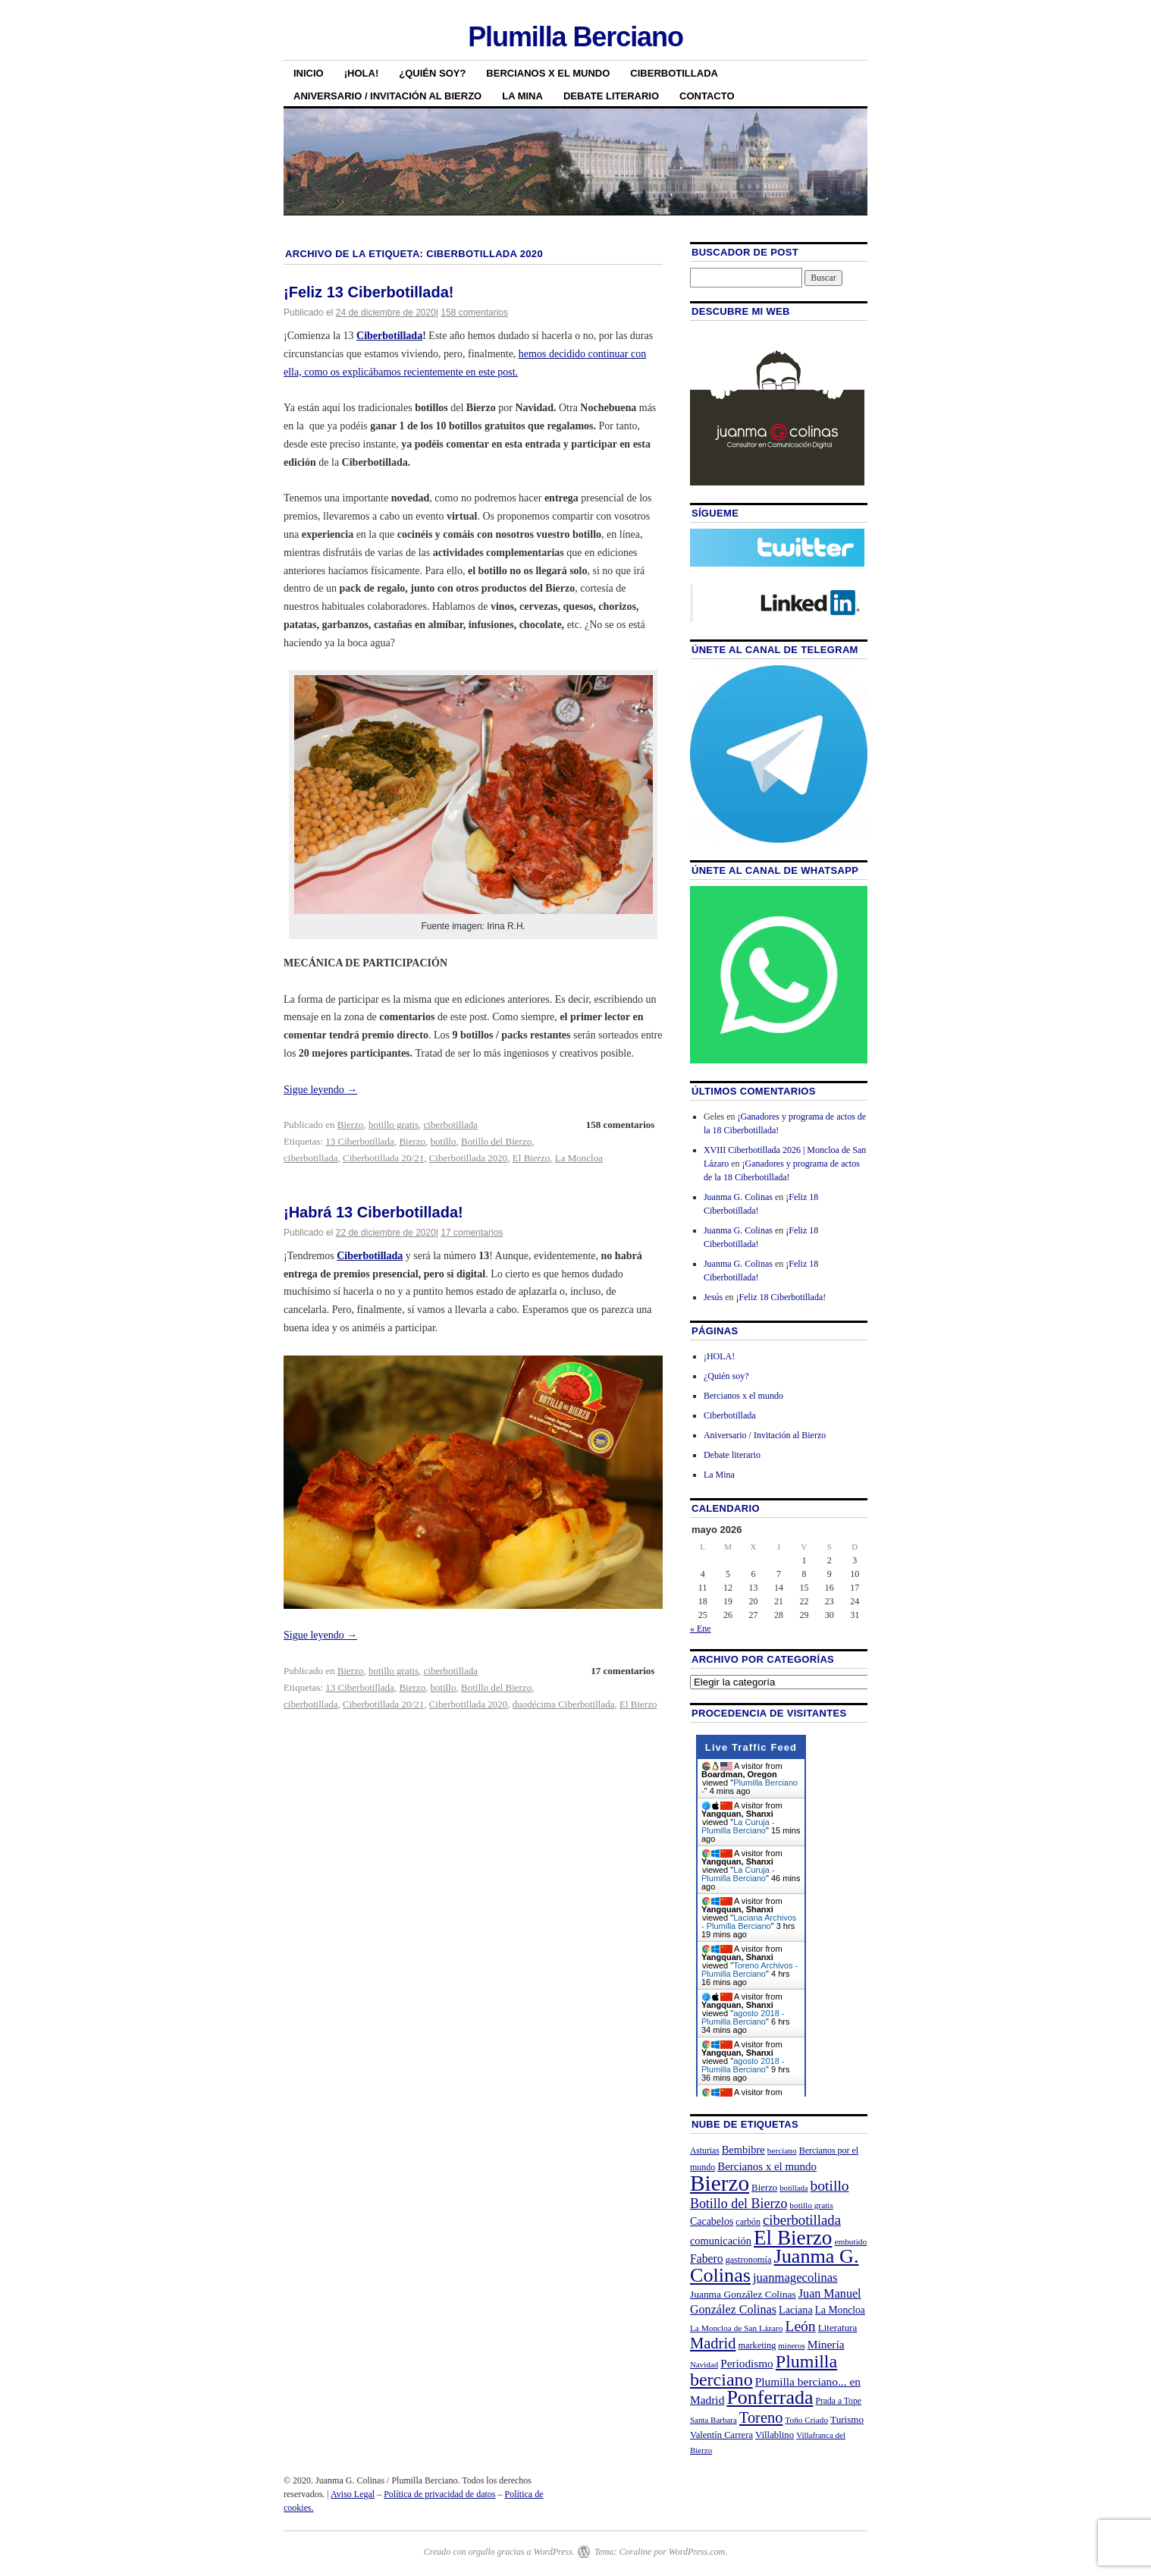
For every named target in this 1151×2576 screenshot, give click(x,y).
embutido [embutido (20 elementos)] (850, 2241)
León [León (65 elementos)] (800, 2326)
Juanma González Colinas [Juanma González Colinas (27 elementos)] (743, 2294)
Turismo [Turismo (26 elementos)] (847, 2419)
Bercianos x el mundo (548, 73)
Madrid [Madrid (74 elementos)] (713, 2343)
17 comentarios (472, 1232)
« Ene (700, 1628)
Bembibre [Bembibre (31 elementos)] (743, 2150)
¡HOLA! (361, 73)
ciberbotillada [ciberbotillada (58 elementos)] (802, 2220)
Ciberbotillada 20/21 (383, 1158)
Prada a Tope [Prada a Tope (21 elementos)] (838, 2401)
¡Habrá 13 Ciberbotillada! (373, 1212)
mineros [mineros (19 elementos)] (791, 2345)
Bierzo (350, 1124)
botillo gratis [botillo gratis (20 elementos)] (811, 2205)
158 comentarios (474, 312)
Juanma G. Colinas (738, 1197)
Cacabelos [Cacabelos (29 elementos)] (711, 2221)
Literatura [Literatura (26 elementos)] (838, 2327)
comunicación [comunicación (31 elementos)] (720, 2241)
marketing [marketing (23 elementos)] (757, 2345)
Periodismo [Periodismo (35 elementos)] (746, 2363)
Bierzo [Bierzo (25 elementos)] (764, 2187)
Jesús (713, 1297)
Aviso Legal (353, 2494)
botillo (443, 1141)
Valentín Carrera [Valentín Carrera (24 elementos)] (721, 2435)
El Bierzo (531, 1158)
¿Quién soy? (432, 73)
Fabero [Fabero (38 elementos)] (706, 2258)
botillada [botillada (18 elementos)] (793, 2188)
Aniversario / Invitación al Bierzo (387, 96)
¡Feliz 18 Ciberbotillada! (781, 1297)
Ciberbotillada (674, 73)
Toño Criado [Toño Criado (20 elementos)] (806, 2419)
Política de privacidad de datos (439, 2494)
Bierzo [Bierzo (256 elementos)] (719, 2183)
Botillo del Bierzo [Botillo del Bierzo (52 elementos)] (738, 2203)
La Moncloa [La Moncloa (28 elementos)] (840, 2310)
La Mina (522, 96)
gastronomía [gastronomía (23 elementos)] (749, 2259)
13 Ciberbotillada (359, 1141)
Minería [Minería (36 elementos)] (826, 2344)
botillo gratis (394, 1124)
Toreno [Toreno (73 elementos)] (761, 2417)
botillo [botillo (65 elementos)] (830, 2186)
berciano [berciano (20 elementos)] (782, 2150)
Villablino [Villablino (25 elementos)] (774, 2435)
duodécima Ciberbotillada (564, 1704)
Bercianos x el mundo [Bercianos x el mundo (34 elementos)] (767, 2166)
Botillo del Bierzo (496, 1141)
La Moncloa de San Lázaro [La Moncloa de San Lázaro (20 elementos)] (736, 2328)
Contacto (706, 96)
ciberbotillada (451, 1124)
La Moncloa (579, 1158)
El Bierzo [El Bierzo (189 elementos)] (793, 2237)
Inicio (308, 73)
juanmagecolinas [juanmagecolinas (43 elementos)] (795, 2277)
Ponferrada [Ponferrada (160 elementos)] (769, 2397)
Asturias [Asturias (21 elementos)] (705, 2151)
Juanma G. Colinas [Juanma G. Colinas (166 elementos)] (774, 2265)
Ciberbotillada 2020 (468, 1158)
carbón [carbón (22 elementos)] (748, 2221)
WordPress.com (697, 2551)
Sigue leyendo (320, 1089)
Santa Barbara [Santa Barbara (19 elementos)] (713, 2419)
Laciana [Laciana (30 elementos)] (796, 2310)
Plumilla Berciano (575, 36)
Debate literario (611, 96)
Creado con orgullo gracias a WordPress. (499, 2551)
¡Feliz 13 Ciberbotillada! (368, 292)
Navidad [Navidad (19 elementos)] (704, 2364)
